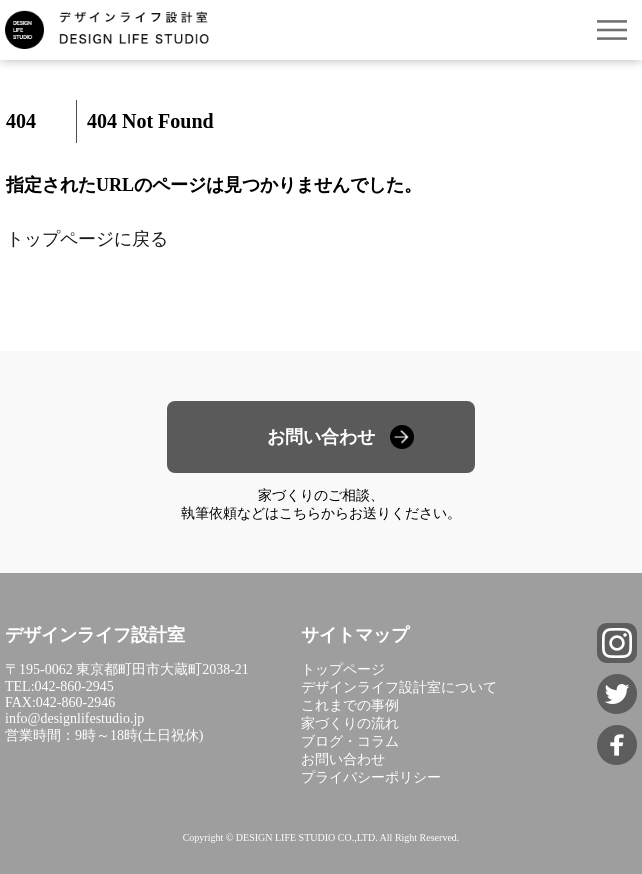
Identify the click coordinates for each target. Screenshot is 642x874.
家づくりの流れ (350, 723)
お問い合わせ (321, 437)
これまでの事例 (350, 705)
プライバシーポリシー (371, 777)
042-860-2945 (74, 686)
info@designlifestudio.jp (74, 718)
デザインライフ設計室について (399, 687)
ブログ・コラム (350, 741)
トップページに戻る (87, 239)
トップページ (343, 669)
